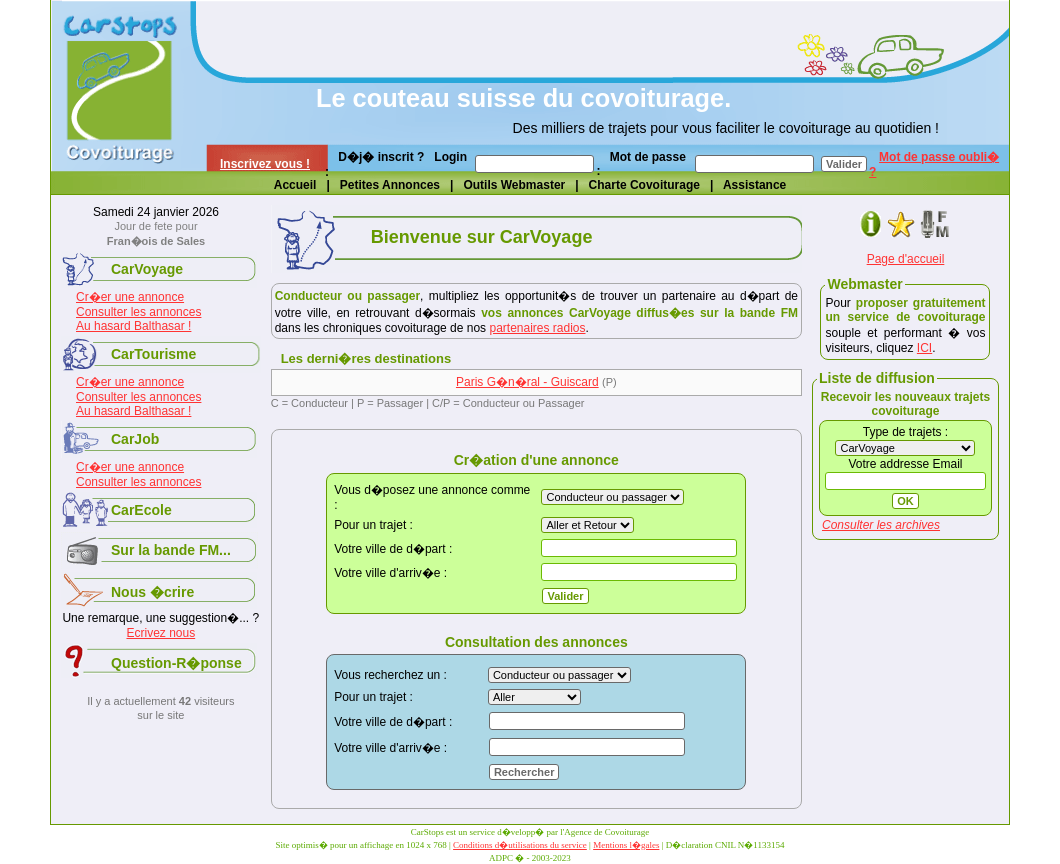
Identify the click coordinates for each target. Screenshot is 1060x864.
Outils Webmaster (514, 185)
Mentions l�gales (626, 845)
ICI (924, 348)
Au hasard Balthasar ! (133, 326)
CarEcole (141, 510)
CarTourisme (153, 354)
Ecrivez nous (160, 633)
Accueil (295, 185)
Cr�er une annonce (130, 297)
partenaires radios (537, 328)
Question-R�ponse (176, 663)
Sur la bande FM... (171, 550)
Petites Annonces (390, 185)
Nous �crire (152, 592)
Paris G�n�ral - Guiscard (527, 382)
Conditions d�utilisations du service (520, 845)
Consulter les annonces (138, 312)
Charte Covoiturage (644, 185)
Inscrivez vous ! (265, 164)
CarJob (135, 439)
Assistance (754, 185)
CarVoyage (147, 269)
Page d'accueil (906, 259)
